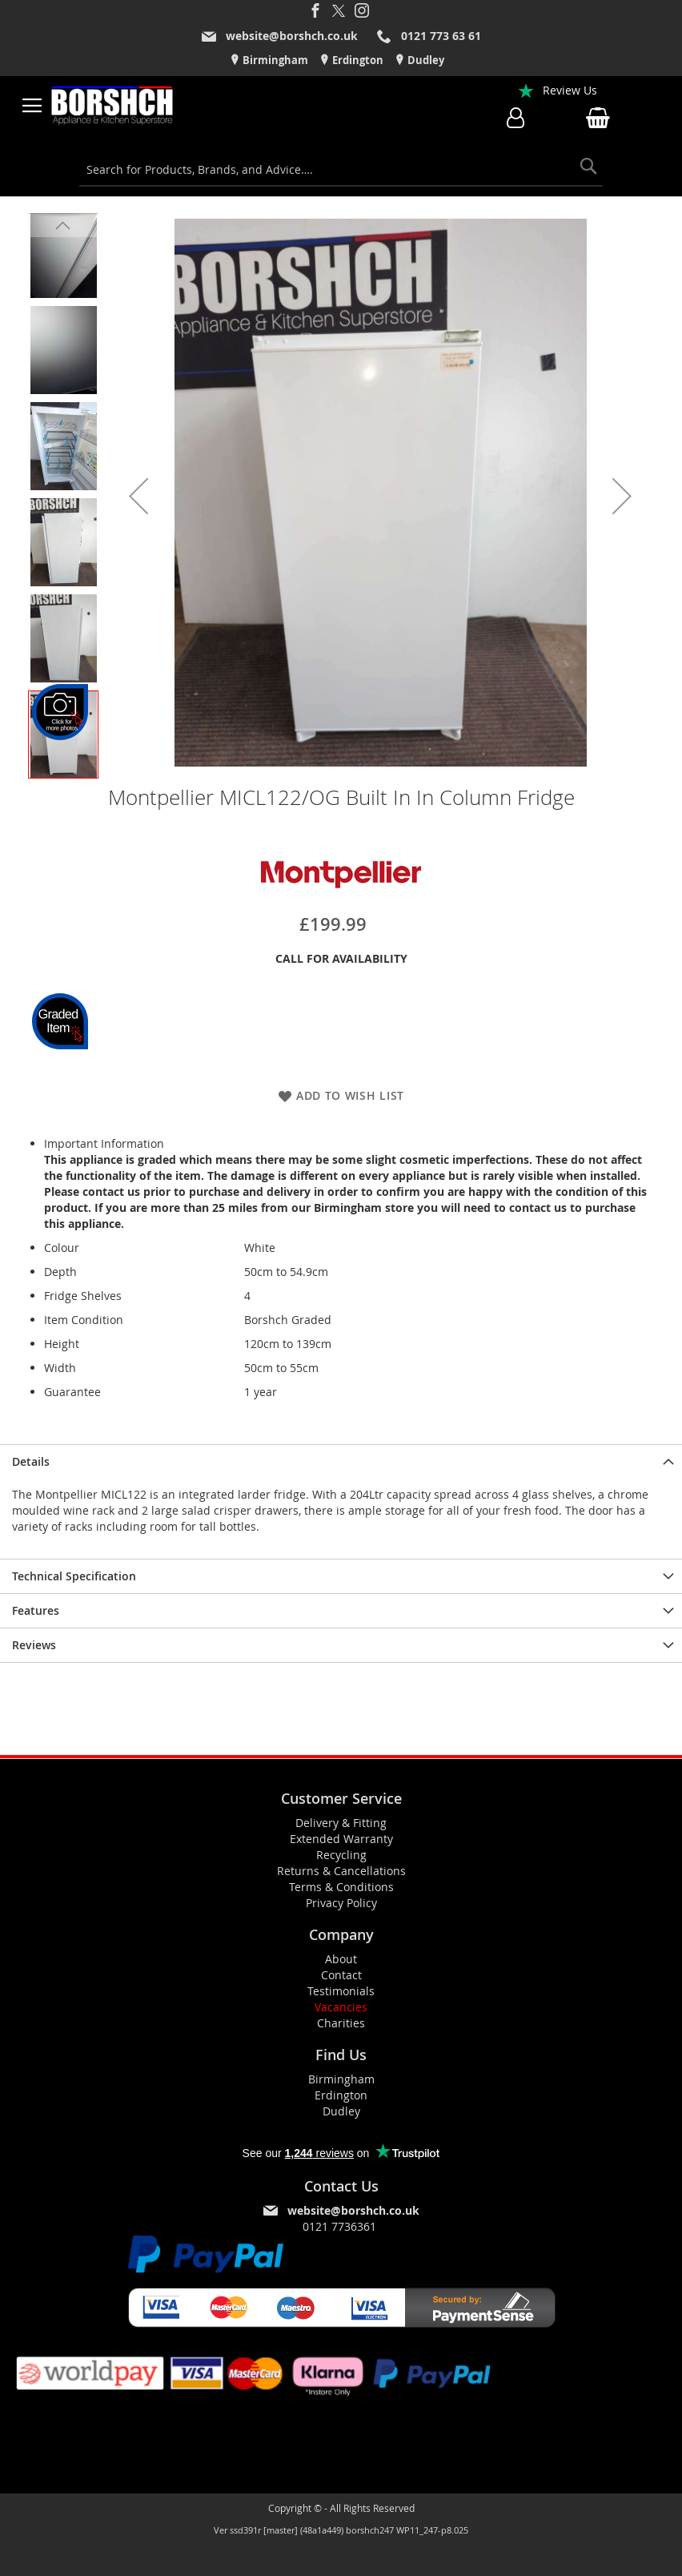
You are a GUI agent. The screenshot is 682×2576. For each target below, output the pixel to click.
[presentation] (341, 1461)
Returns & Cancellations (341, 1870)
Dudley (424, 60)
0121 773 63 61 (441, 35)
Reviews (34, 1644)
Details (31, 1461)
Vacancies (341, 2007)
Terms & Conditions (341, 1886)
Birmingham (274, 60)
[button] (138, 496)
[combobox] (341, 170)
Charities (341, 2023)
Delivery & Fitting (341, 1822)
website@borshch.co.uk (292, 35)
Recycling (341, 1854)
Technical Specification (74, 1576)
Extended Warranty (341, 1838)
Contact (341, 1974)
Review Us (570, 90)
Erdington (356, 60)
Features (35, 1610)
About (341, 1958)
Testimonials (341, 1990)
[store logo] (113, 106)
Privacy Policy (341, 1902)
